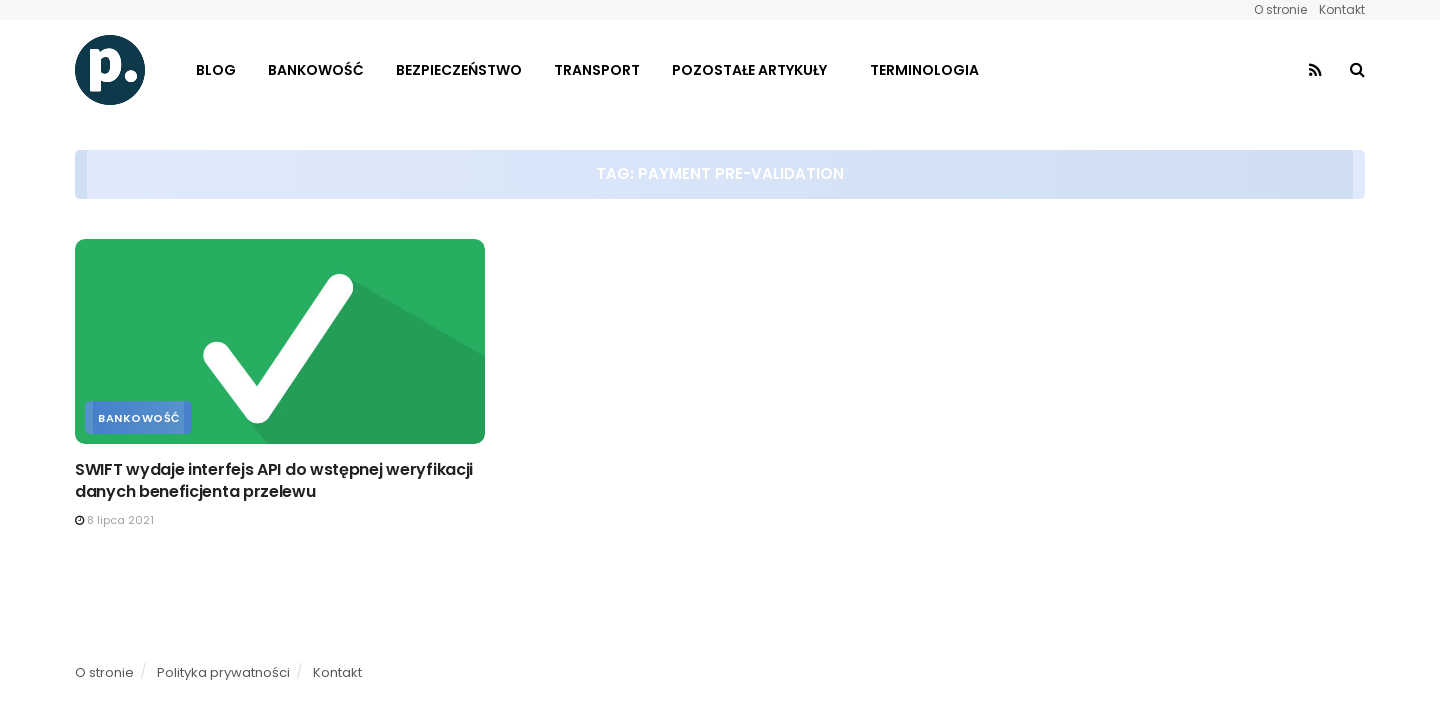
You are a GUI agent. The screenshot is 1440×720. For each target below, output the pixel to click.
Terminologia (924, 70)
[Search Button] (1357, 70)
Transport (597, 70)
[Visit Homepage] (110, 70)
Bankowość (316, 70)
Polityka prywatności (223, 672)
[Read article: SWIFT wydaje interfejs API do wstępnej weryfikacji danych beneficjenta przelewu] (280, 341)
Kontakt (1342, 9)
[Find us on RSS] (1315, 70)
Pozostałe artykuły (749, 70)
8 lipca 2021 (114, 520)
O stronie (1280, 9)
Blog (216, 70)
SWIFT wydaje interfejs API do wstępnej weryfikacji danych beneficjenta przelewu (274, 480)
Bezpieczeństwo (459, 70)
